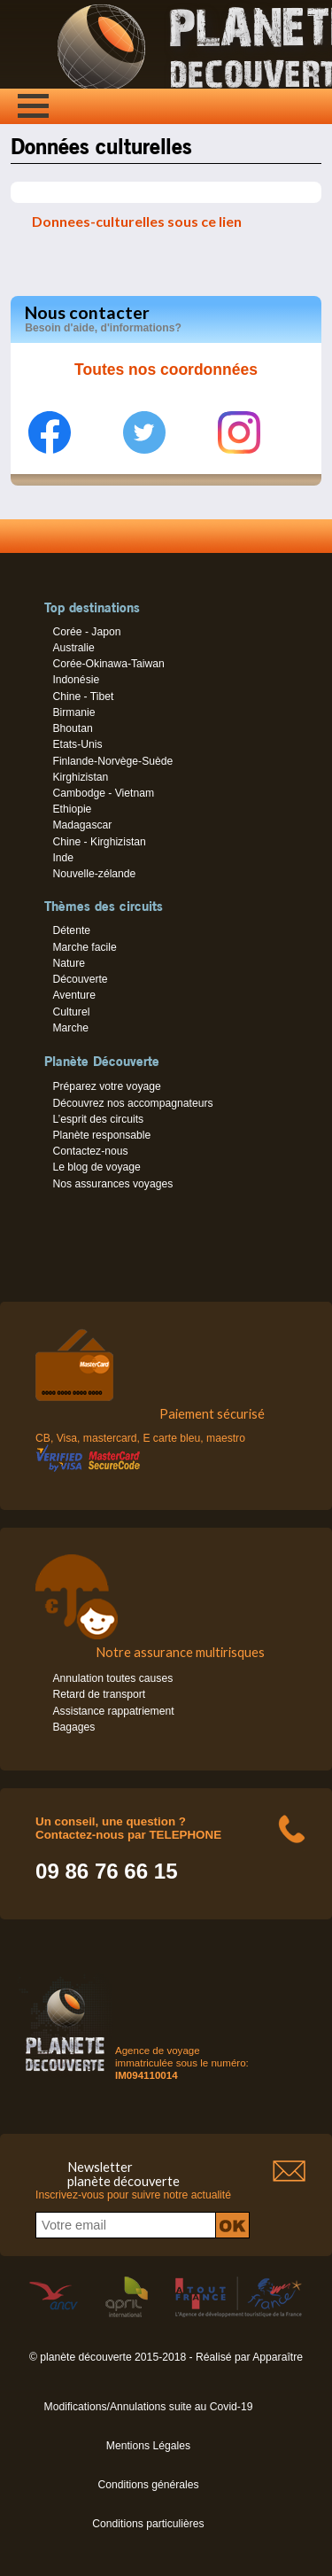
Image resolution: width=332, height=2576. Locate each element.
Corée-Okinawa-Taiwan (108, 664)
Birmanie (73, 712)
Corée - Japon (86, 632)
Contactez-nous (89, 1151)
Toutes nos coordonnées (166, 369)
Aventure (73, 995)
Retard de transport (98, 1694)
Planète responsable (101, 1135)
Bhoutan (72, 728)
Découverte (79, 979)
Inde (62, 858)
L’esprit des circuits (97, 1119)
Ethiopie (71, 809)
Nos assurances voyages (112, 1184)
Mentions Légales (148, 2446)
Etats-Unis (77, 744)
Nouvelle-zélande (93, 874)
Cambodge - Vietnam (103, 793)
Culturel (70, 1012)
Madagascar (82, 825)
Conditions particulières (148, 2524)
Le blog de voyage (96, 1167)
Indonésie (75, 679)
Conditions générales (147, 2485)
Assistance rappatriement (113, 1711)
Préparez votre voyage (106, 1086)
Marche (70, 1028)
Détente (71, 930)
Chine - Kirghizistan (98, 842)
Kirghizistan (80, 777)
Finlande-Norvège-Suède (112, 761)
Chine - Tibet (82, 696)
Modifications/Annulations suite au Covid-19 (148, 2407)
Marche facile (84, 947)
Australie (73, 648)
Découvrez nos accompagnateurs (132, 1103)
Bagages (73, 1727)
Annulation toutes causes (112, 1678)
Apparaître (277, 2357)
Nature (68, 963)
